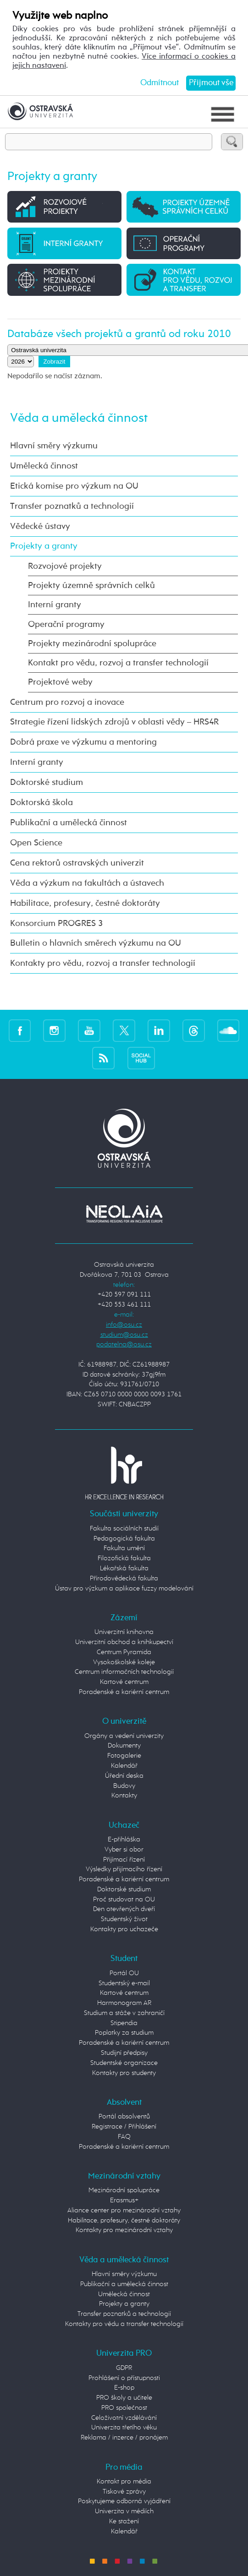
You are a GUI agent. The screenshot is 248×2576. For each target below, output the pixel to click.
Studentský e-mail (124, 1983)
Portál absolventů (124, 2116)
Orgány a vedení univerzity (124, 1736)
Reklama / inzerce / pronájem (124, 2437)
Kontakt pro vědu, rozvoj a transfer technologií (118, 663)
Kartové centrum (124, 1682)
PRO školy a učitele (124, 2398)
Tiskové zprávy (124, 2492)
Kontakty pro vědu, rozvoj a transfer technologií (102, 963)
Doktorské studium (46, 782)
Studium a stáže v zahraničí (124, 2013)
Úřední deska (124, 1776)
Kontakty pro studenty (124, 2073)
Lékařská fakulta (124, 1568)
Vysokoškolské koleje (124, 1662)
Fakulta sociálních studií (124, 1528)
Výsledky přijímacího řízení (124, 1869)
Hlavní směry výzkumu (54, 445)
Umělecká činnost (44, 466)
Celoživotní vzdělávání (124, 2418)
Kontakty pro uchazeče (124, 1929)
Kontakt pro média (124, 2481)
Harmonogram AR (124, 2003)
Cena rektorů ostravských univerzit (77, 863)
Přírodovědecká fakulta (124, 1578)
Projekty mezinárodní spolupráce (92, 643)
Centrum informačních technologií (124, 1672)
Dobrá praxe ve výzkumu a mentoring (83, 742)
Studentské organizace (124, 2063)
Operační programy (66, 624)
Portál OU (124, 1973)
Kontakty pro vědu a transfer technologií (124, 2324)
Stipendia (124, 2023)
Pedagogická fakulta (124, 1539)
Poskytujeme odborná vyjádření (124, 2501)
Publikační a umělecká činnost (68, 822)
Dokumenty (124, 1746)
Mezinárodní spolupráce (124, 2190)
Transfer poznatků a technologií (72, 506)
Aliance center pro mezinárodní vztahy (124, 2210)
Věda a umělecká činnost (79, 418)
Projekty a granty (43, 546)
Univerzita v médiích (124, 2511)
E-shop (124, 2388)
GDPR (124, 2368)
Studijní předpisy (124, 2053)
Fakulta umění (124, 1548)
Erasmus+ (124, 2200)
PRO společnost (124, 2408)
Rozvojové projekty (65, 566)
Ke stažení (124, 2521)
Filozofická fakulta (124, 1558)
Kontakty (124, 1795)
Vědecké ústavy (40, 526)
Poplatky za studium (124, 2033)
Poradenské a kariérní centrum (124, 1692)
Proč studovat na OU (124, 1899)
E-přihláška (124, 1839)
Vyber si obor (124, 1849)
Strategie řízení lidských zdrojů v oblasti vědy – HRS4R (114, 722)
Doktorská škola (41, 802)
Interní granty (54, 604)
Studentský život (124, 1919)
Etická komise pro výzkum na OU (74, 486)
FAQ (124, 2137)
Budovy (124, 1786)
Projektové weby (60, 682)
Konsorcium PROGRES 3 (56, 923)
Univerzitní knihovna (124, 1632)
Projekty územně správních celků (91, 585)
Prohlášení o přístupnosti (124, 2378)
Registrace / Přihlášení (124, 2127)
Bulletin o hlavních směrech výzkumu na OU (95, 943)
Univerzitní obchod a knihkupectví (124, 1642)
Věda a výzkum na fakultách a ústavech (87, 883)
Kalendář (124, 1766)
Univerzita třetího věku (124, 2427)
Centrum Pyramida (124, 1652)
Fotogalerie (124, 1756)
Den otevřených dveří (124, 1909)
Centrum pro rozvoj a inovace (67, 702)
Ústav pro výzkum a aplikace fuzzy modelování (124, 1588)
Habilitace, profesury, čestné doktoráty (85, 903)
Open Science (36, 843)
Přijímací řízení (124, 1860)
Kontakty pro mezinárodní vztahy (124, 2230)
